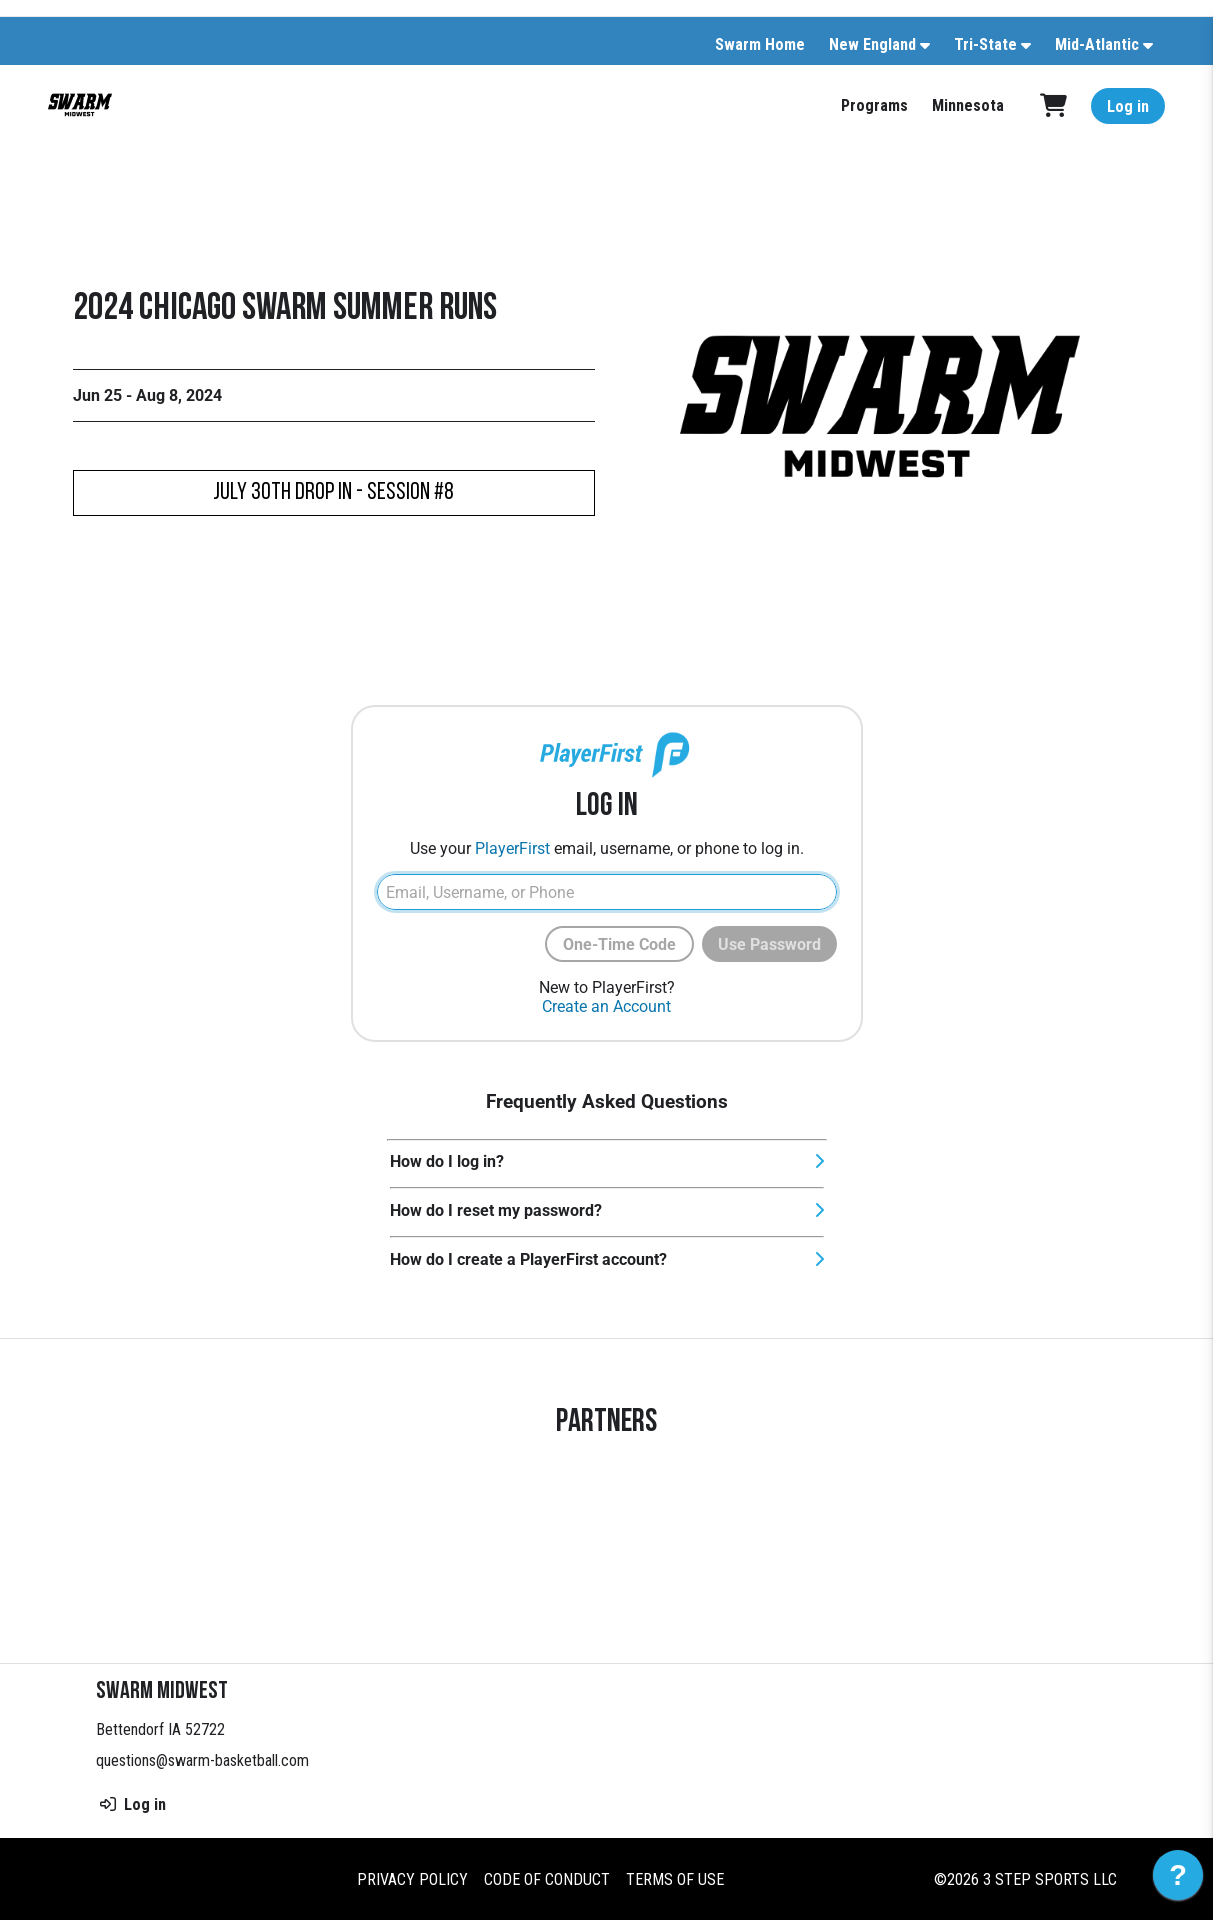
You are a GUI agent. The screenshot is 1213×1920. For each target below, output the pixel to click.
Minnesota (968, 105)
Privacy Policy (412, 1879)
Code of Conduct (547, 1879)
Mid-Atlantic (1097, 44)
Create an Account (606, 1006)
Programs (874, 105)
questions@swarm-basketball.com (202, 1760)
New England (872, 44)
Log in (1128, 106)
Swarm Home (760, 44)
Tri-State (985, 44)
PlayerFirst (512, 848)
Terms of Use (675, 1879)
